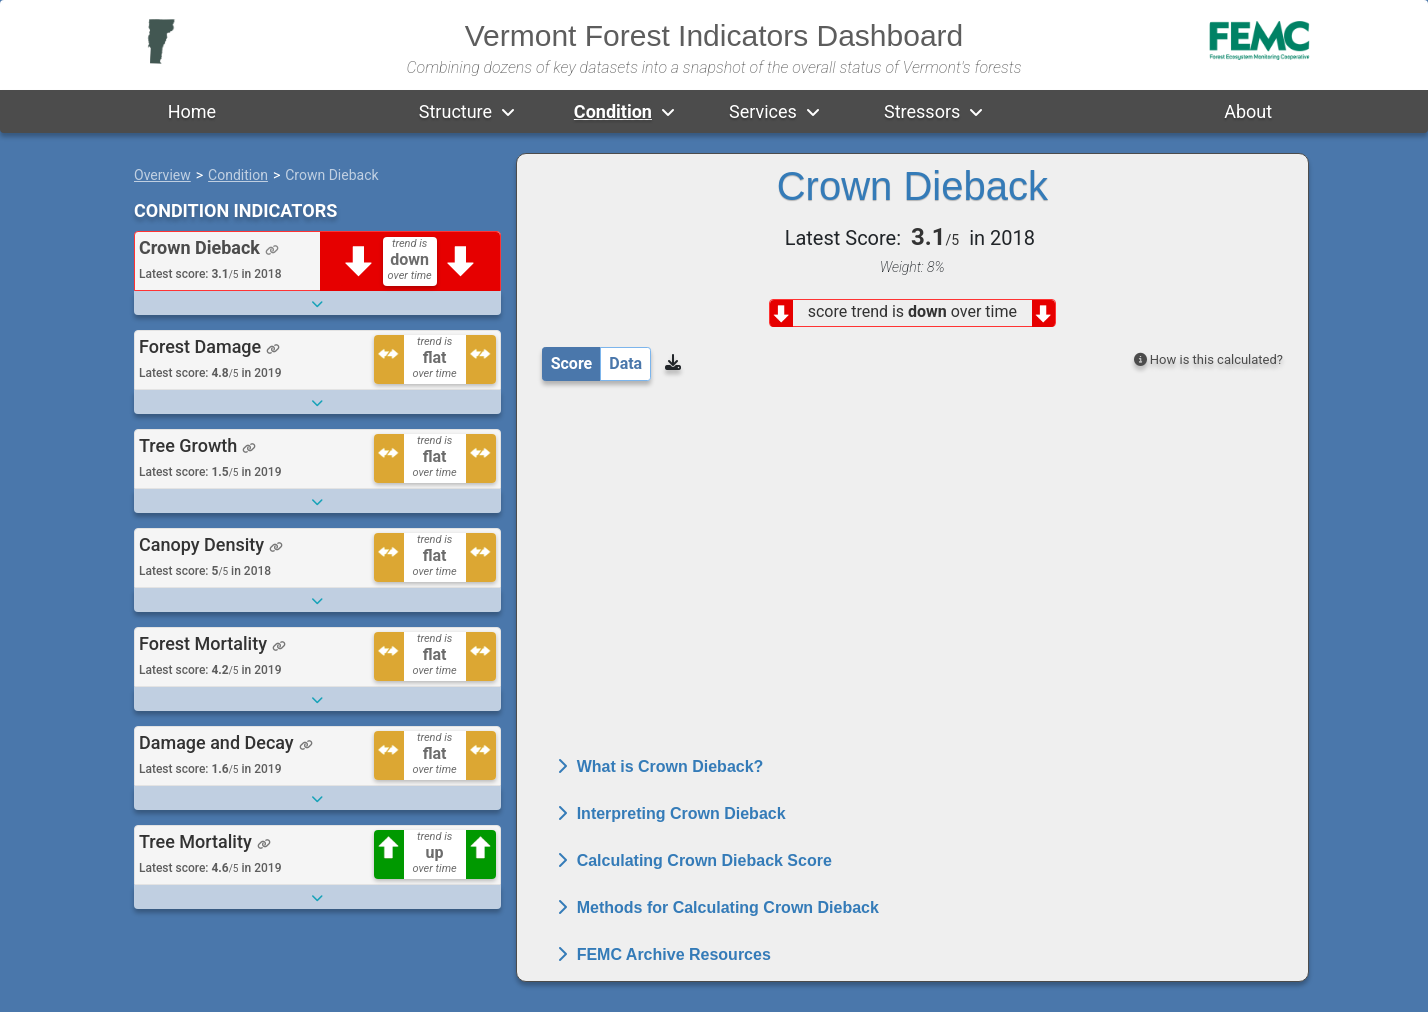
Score (572, 363)
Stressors (922, 111)
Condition (613, 111)
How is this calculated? (1208, 359)
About (1248, 111)
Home (192, 111)
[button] (508, 112)
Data (625, 363)
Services (763, 111)
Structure (455, 111)
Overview (162, 175)
